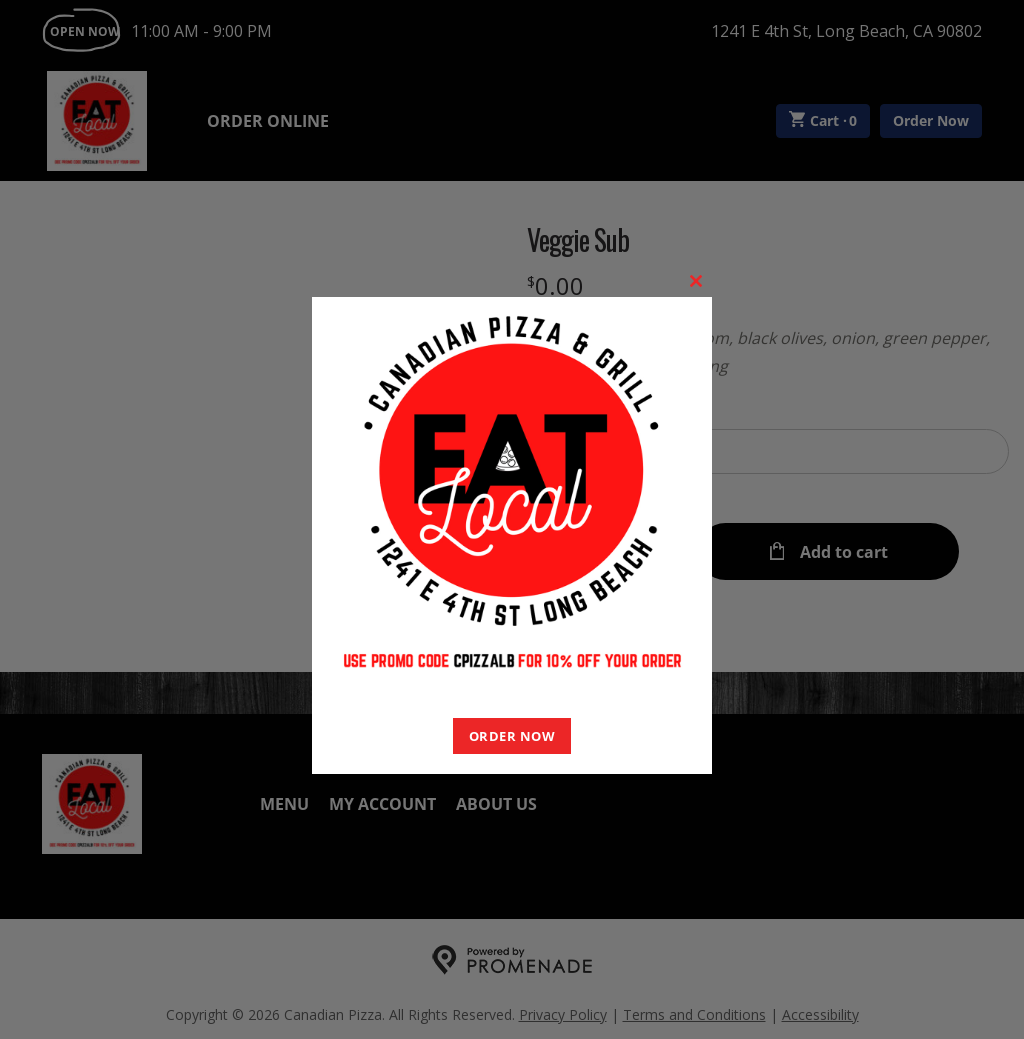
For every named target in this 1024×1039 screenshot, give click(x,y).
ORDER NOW (512, 736)
